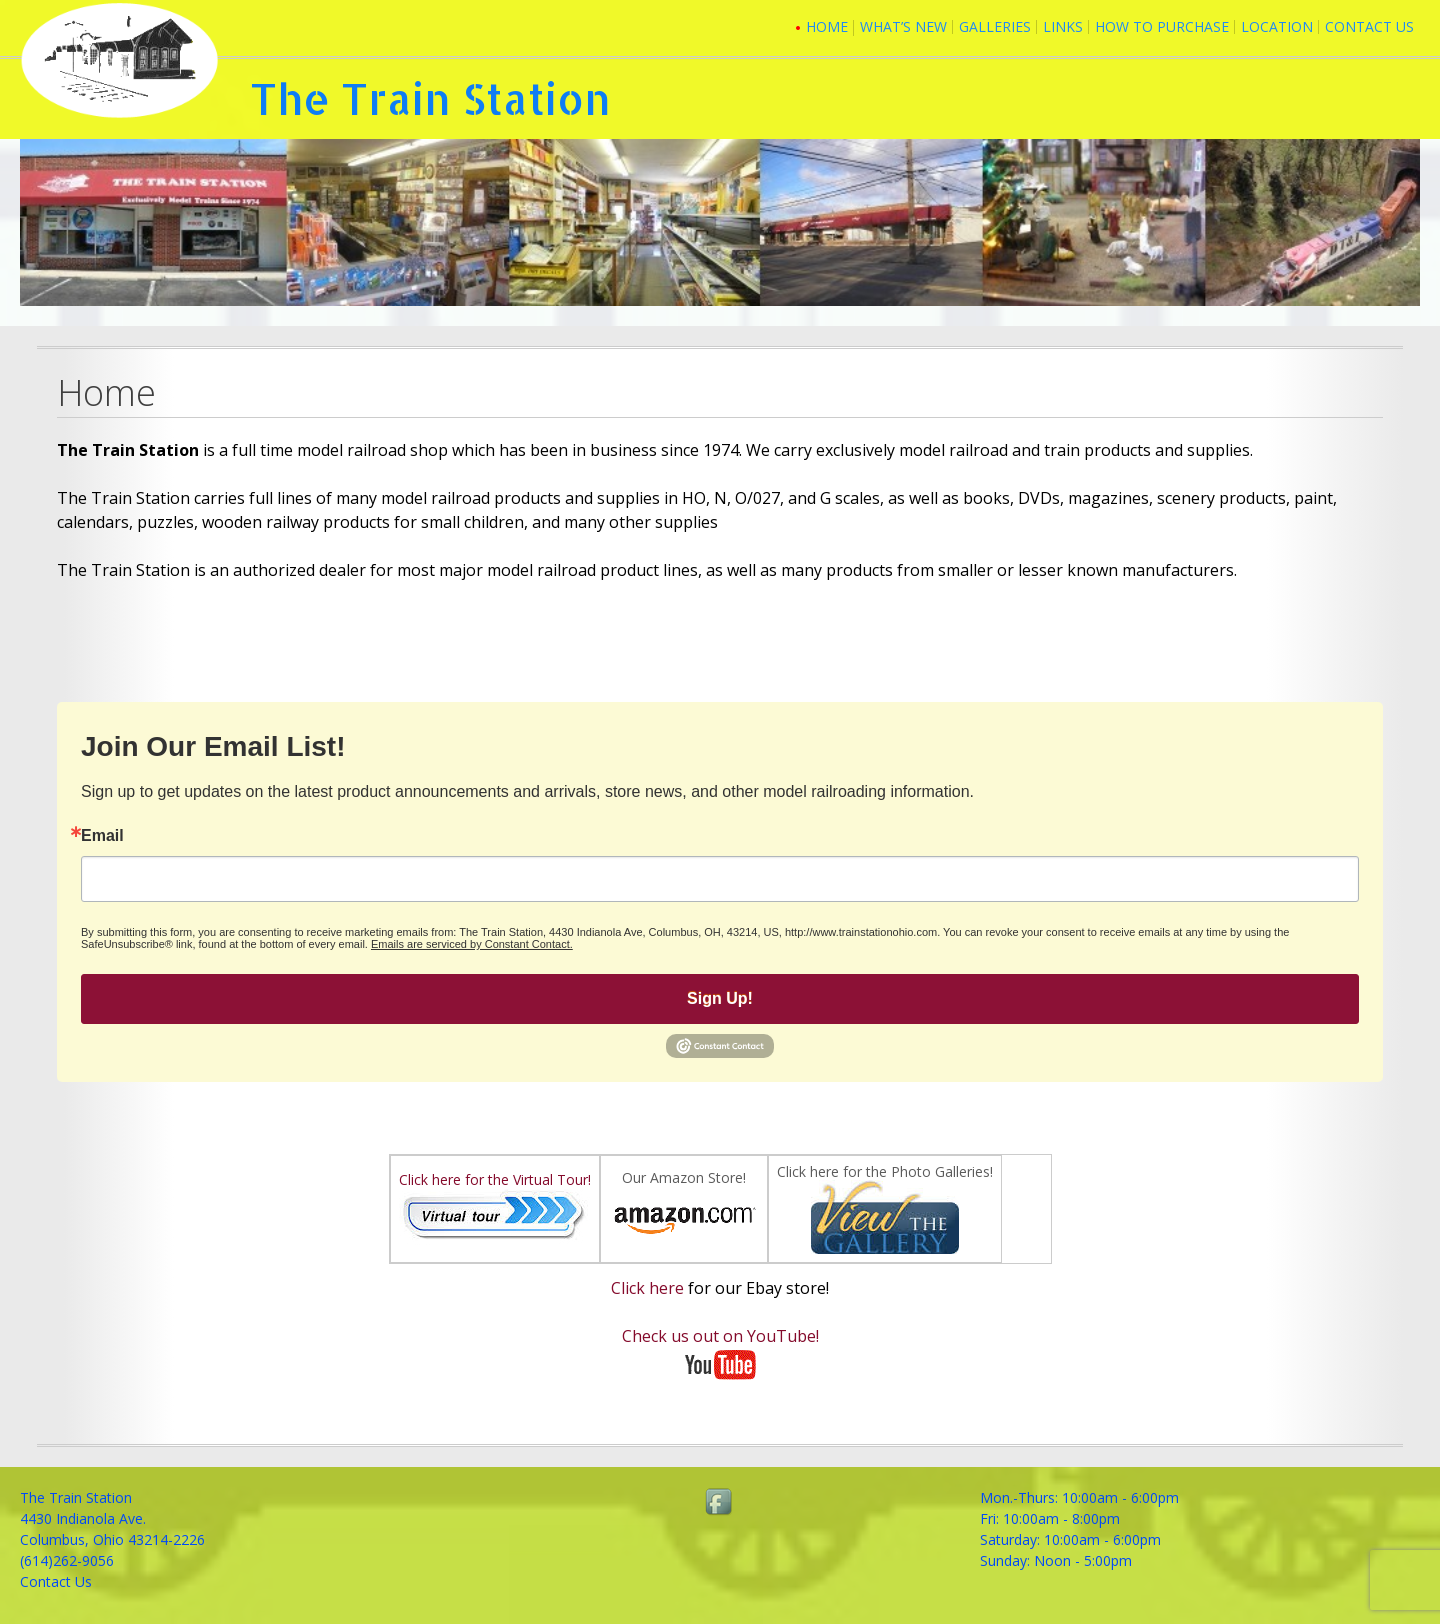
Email (102, 836)
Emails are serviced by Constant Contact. (472, 944)
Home (827, 26)
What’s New (903, 26)
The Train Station (430, 98)
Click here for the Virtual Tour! (495, 1179)
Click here (647, 1288)
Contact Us (1369, 26)
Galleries (995, 26)
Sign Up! (720, 998)
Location (1277, 26)
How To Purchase (1162, 26)
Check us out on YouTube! (720, 1336)
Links (1063, 26)
